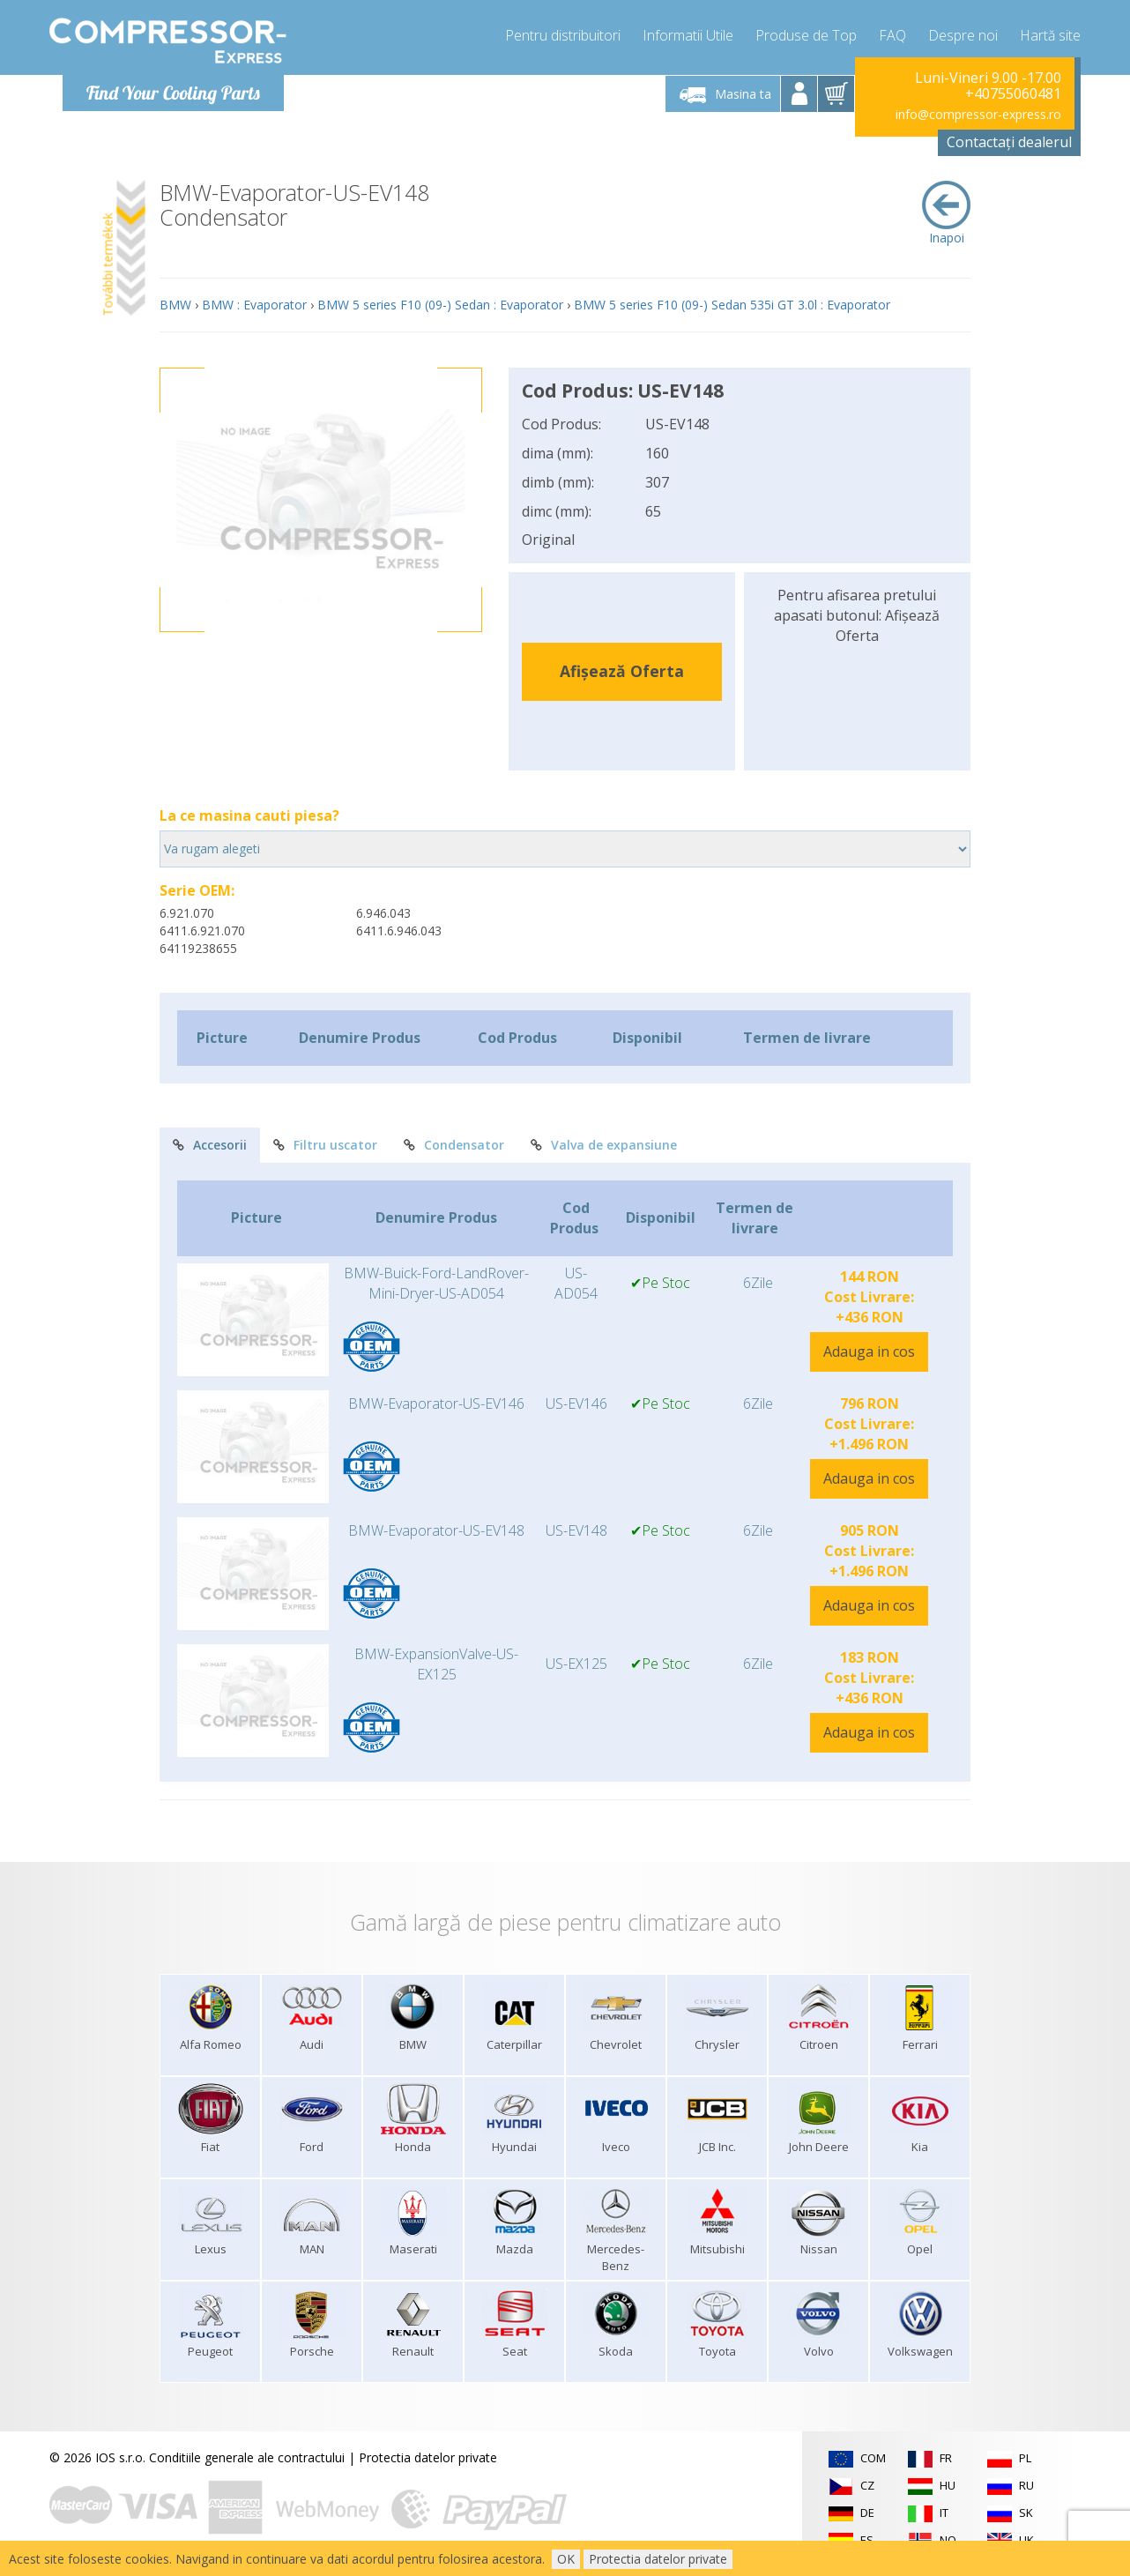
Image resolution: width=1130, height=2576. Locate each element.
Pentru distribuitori (563, 35)
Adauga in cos (869, 1351)
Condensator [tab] (454, 1144)
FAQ (892, 35)
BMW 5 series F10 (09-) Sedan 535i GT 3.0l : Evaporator (732, 304)
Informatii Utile (688, 35)
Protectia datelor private (428, 2457)
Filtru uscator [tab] (325, 1144)
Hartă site (1050, 35)
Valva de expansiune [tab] (604, 1144)
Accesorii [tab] (210, 1144)
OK (566, 2558)
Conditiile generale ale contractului (247, 2457)
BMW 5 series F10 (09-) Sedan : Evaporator (440, 304)
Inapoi (946, 213)
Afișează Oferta (622, 670)
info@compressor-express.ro (978, 114)
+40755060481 (1013, 93)
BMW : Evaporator (254, 304)
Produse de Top (806, 35)
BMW (175, 304)
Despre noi (963, 35)
